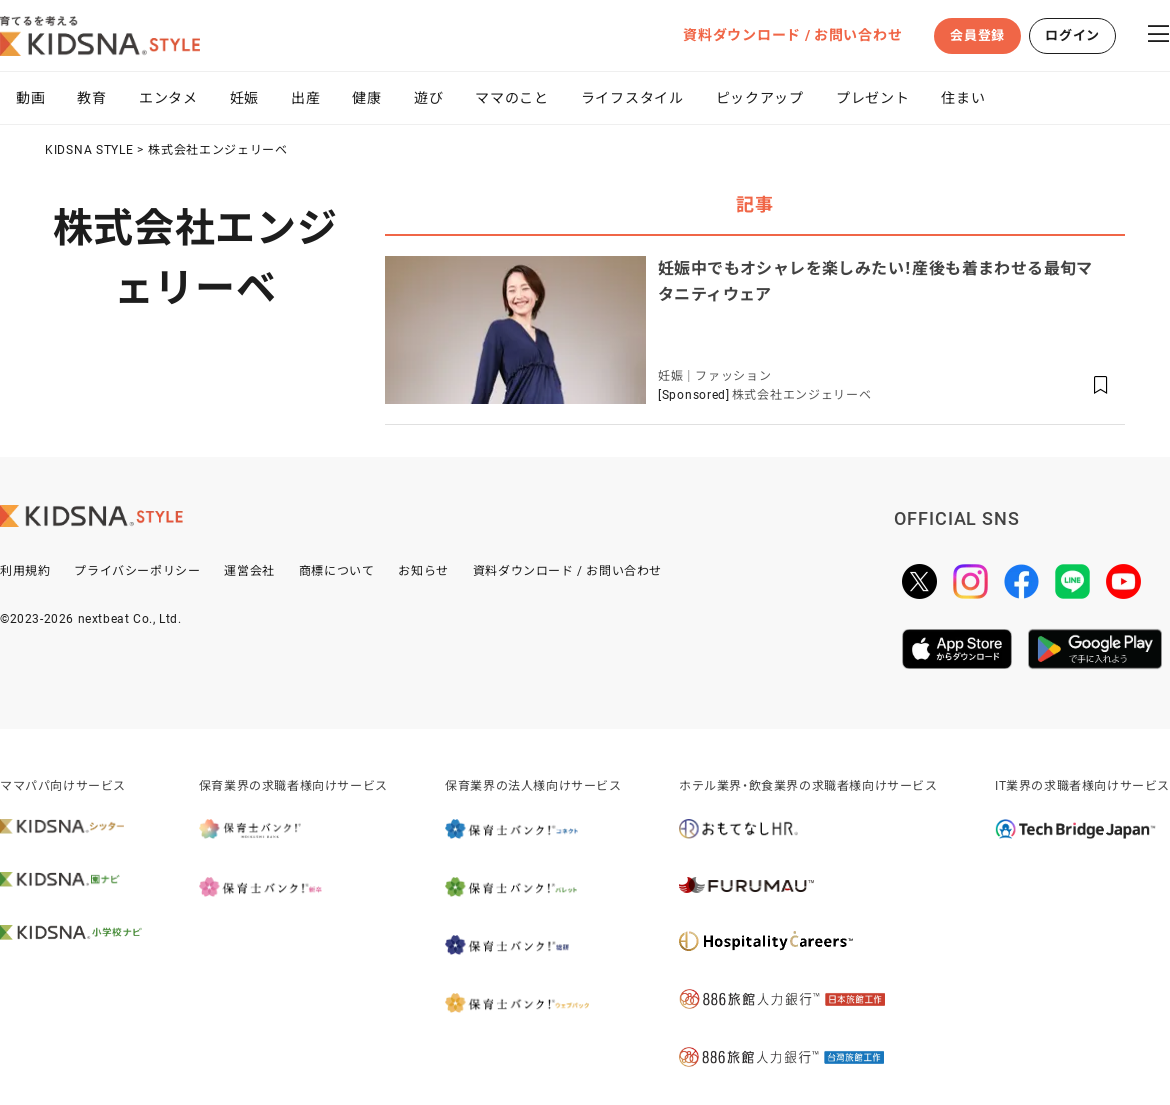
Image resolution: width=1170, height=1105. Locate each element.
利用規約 (25, 571)
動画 (30, 98)
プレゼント (873, 98)
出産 (305, 98)
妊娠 (244, 98)
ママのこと (512, 98)
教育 (91, 98)
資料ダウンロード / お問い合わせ (792, 35)
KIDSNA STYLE (89, 150)
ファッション (733, 376)
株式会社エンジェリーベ (218, 150)
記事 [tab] (754, 204)
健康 (366, 98)
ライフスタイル (632, 98)
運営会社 (249, 571)
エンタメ (168, 98)
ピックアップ (760, 98)
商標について (337, 571)
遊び (428, 98)
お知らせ (423, 571)
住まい (963, 98)
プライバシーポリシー (137, 571)
